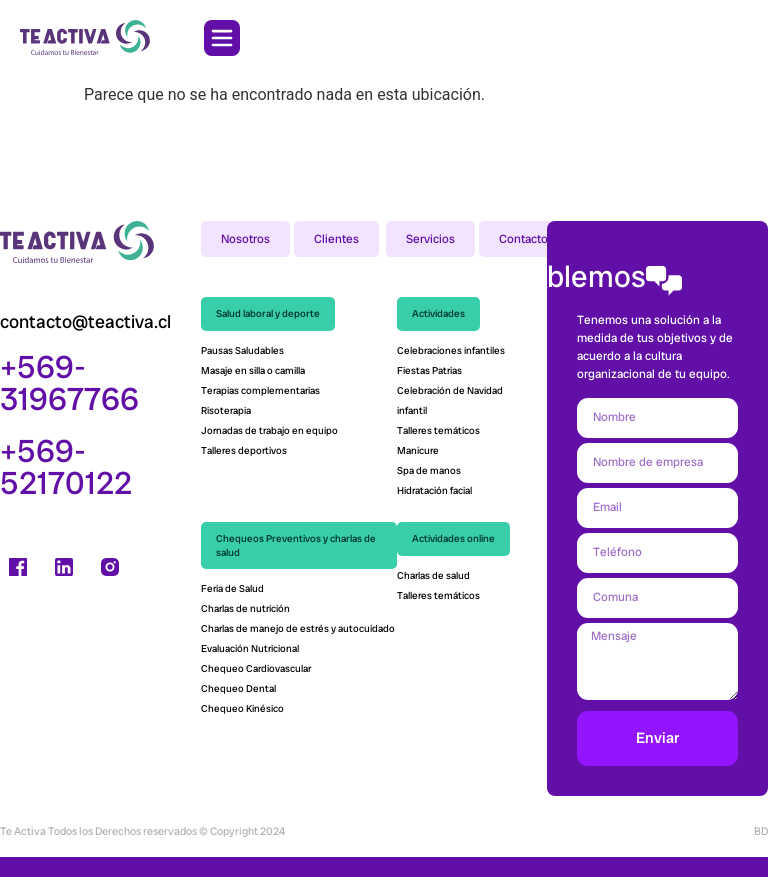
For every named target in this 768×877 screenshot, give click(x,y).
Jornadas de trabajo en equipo (269, 430)
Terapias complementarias (260, 390)
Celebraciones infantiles (451, 350)
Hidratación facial (434, 490)
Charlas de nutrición (246, 608)
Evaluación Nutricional (250, 648)
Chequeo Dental (238, 688)
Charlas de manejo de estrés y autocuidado (298, 628)
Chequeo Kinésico (243, 708)
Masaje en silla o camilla (253, 370)
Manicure (418, 450)
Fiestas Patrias (429, 370)
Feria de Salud (233, 588)
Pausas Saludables (242, 350)
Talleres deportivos (244, 450)
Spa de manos (429, 470)
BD (761, 831)
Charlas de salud (433, 575)
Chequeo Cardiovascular (257, 668)
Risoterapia (226, 410)
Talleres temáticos (438, 430)
